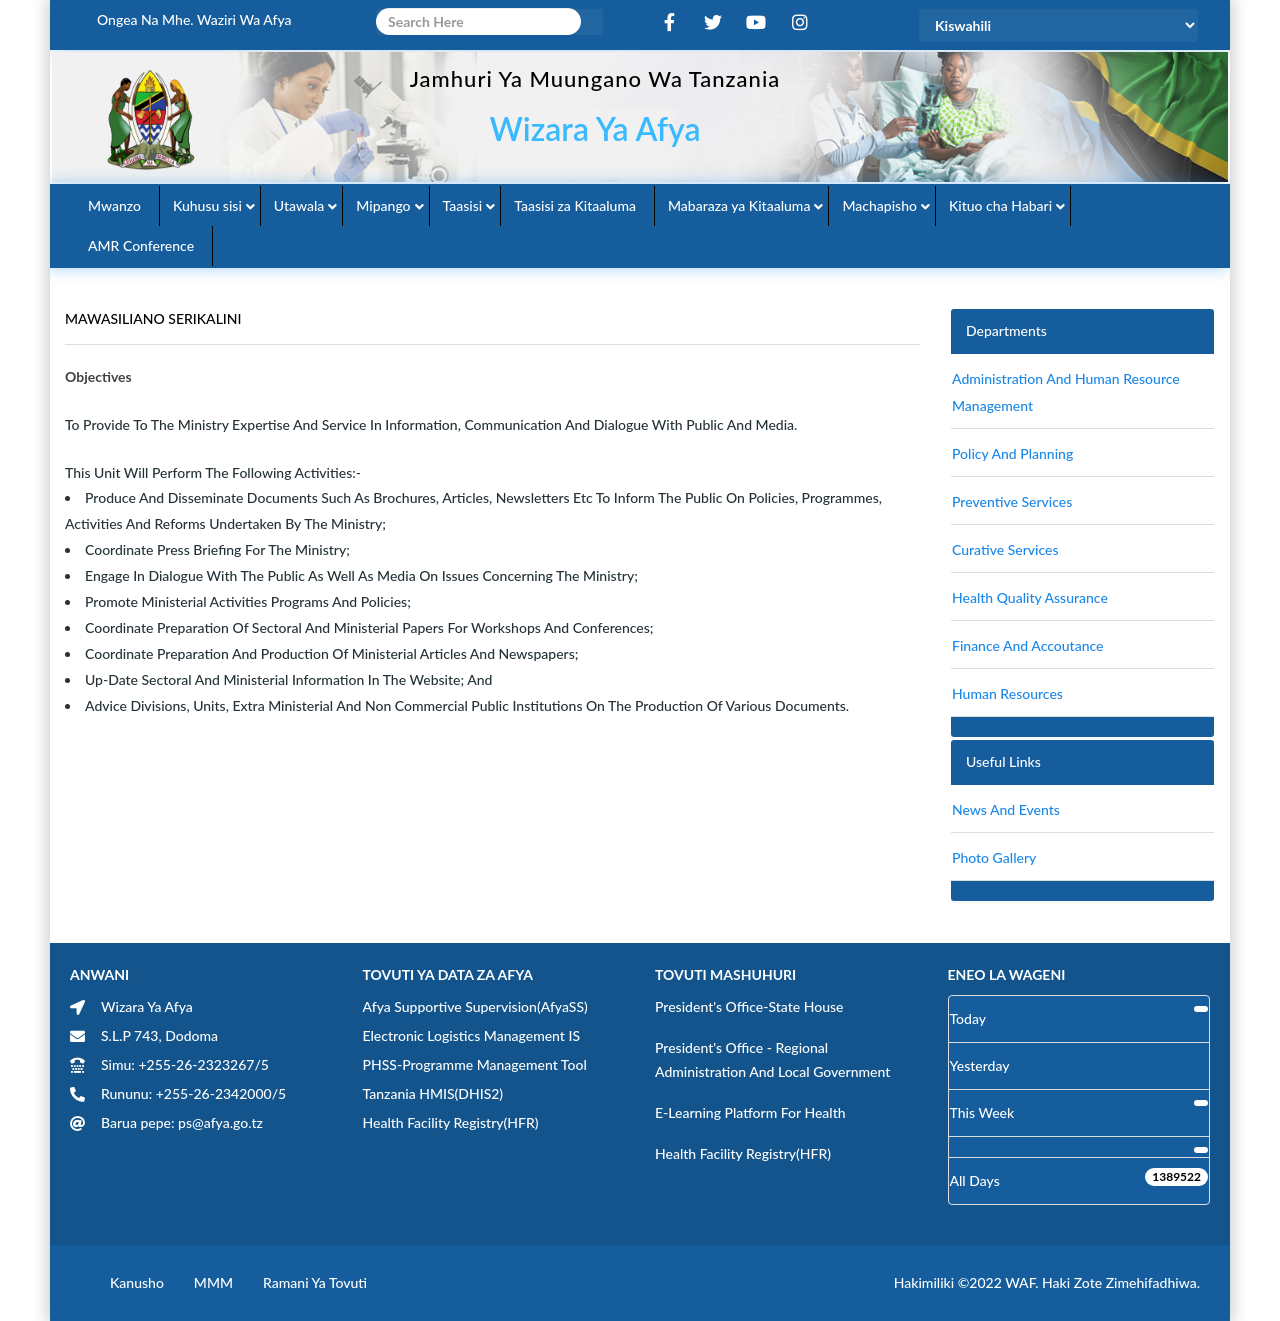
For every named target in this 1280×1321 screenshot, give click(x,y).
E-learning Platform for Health (750, 1112)
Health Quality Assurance (1030, 597)
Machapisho (879, 205)
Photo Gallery (994, 857)
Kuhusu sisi (207, 205)
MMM (213, 1282)
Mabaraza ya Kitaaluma (739, 205)
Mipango (383, 205)
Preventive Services (1012, 501)
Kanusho (137, 1282)
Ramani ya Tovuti (315, 1282)
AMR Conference (141, 245)
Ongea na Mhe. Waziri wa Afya (194, 19)
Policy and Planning (1012, 453)
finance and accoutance (1027, 645)
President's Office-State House (749, 1006)
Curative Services (1005, 549)
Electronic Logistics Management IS (472, 1035)
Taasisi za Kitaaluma (575, 205)
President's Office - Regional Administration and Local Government (772, 1059)
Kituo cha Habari (1000, 205)
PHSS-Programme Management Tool (475, 1064)
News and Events (1006, 809)
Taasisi (463, 205)
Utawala (299, 205)
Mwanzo (114, 205)
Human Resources (1007, 693)
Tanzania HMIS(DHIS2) (433, 1093)
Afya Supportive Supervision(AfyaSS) (475, 1006)
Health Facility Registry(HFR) (451, 1122)
